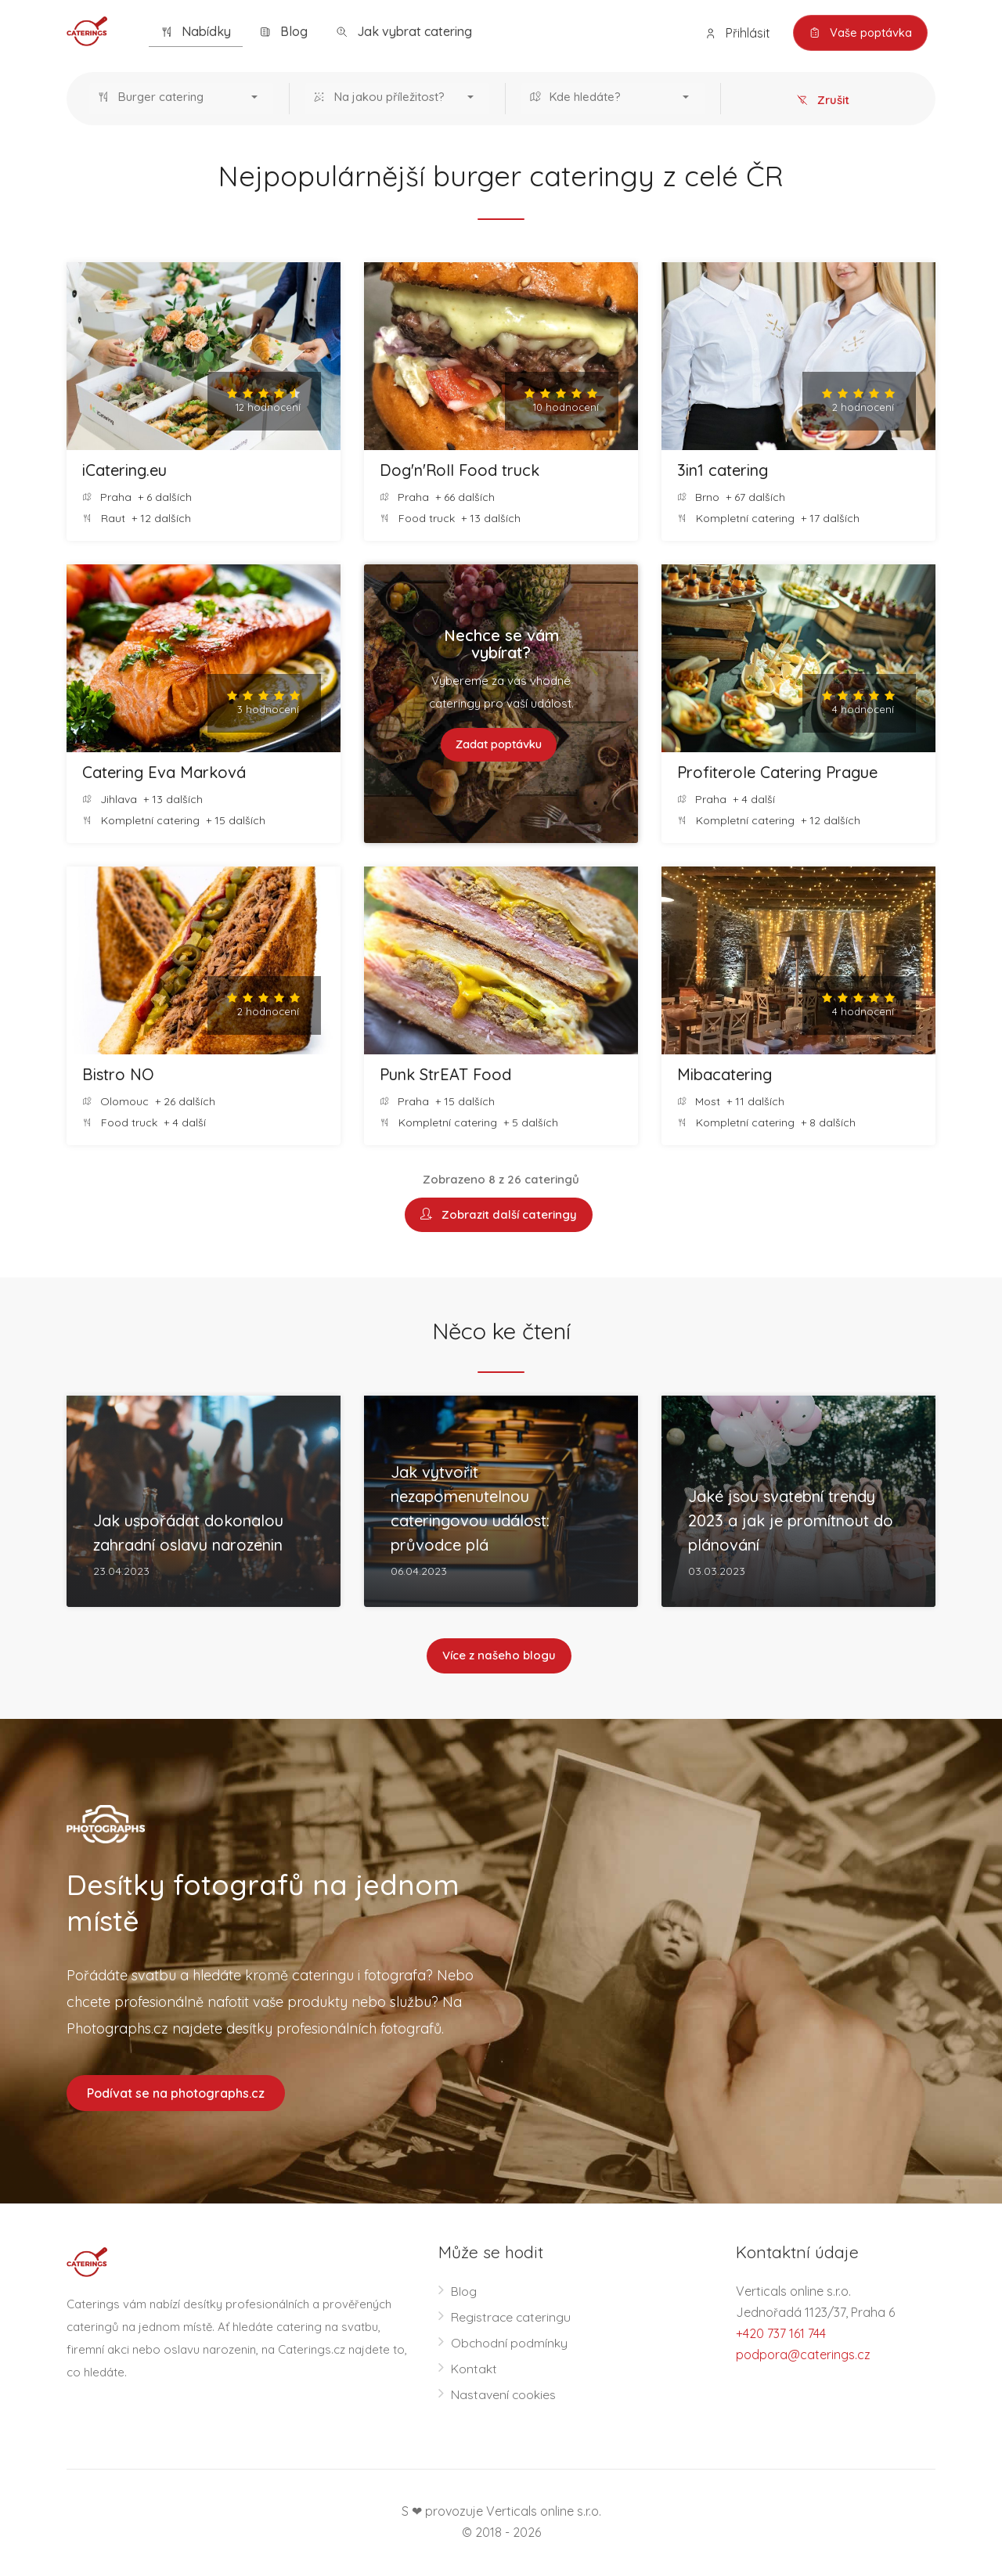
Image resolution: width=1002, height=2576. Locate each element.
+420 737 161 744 (781, 2335)
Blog (283, 31)
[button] (181, 98)
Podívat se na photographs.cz (176, 2094)
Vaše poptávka (859, 33)
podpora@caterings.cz (803, 2356)
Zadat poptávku (499, 744)
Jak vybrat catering (404, 31)
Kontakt (474, 2370)
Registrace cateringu (511, 2318)
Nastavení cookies (504, 2396)
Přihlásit (735, 33)
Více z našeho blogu (499, 1656)
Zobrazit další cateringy (498, 1215)
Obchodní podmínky (509, 2344)
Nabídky (195, 31)
